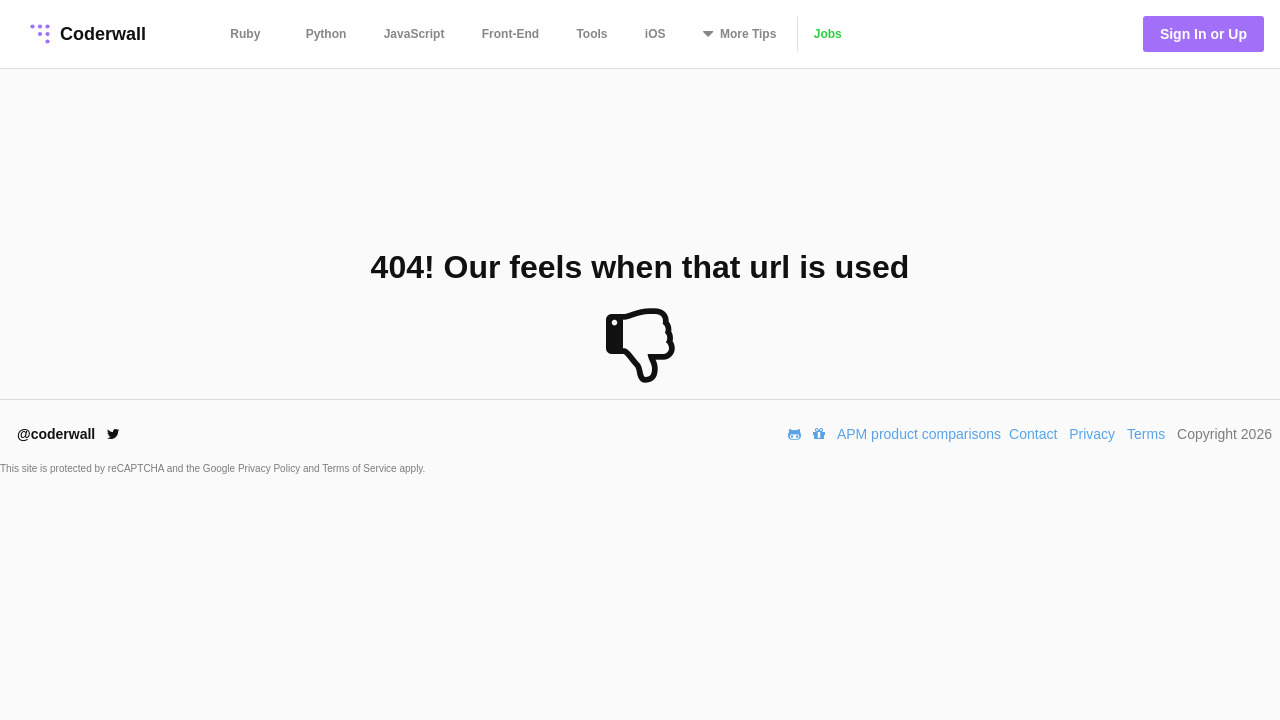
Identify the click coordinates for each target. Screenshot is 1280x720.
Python (326, 34)
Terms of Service (360, 468)
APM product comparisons (919, 434)
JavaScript (414, 34)
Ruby (245, 34)
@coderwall (68, 434)
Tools (591, 34)
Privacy (1092, 434)
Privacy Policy (270, 468)
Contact (1033, 434)
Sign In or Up (1203, 34)
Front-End (510, 34)
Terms (1146, 434)
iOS (655, 34)
